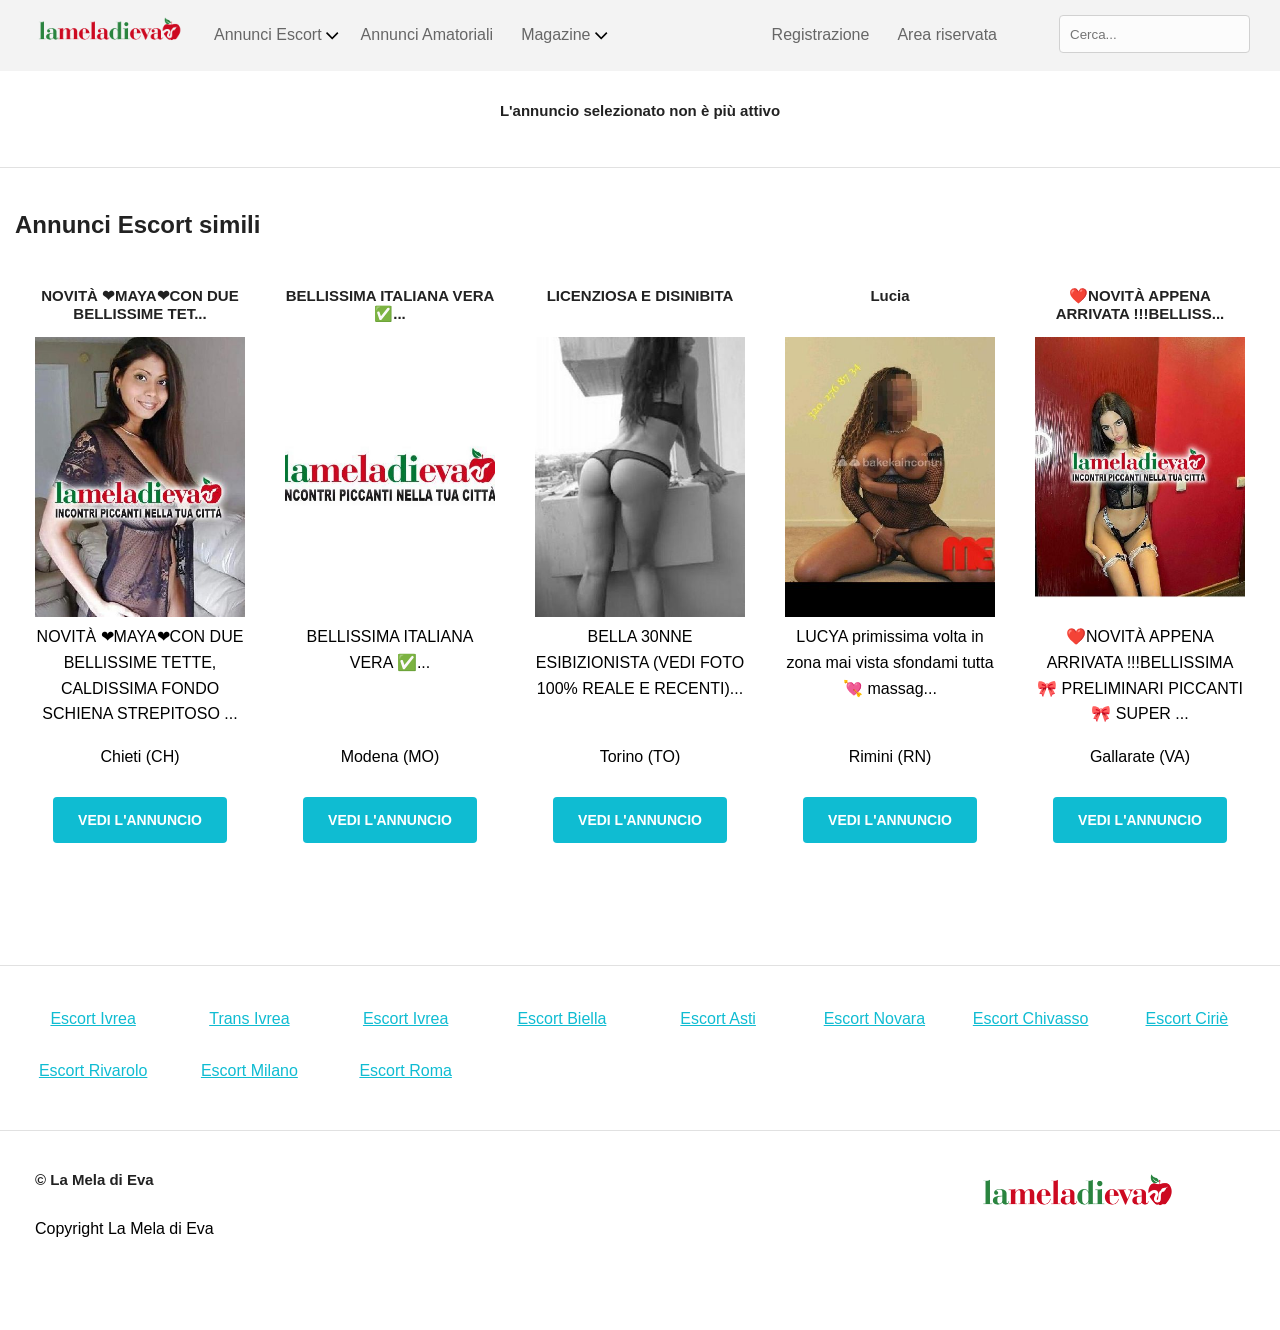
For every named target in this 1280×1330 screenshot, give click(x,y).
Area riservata (947, 34)
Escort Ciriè (1187, 1018)
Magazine (565, 35)
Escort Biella (561, 1018)
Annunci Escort (277, 35)
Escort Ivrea (92, 1018)
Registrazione (821, 34)
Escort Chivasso (1031, 1018)
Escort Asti (718, 1018)
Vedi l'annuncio (140, 820)
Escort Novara (874, 1018)
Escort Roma (405, 1070)
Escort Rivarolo (93, 1070)
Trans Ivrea (249, 1018)
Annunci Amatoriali (427, 34)
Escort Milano (249, 1070)
